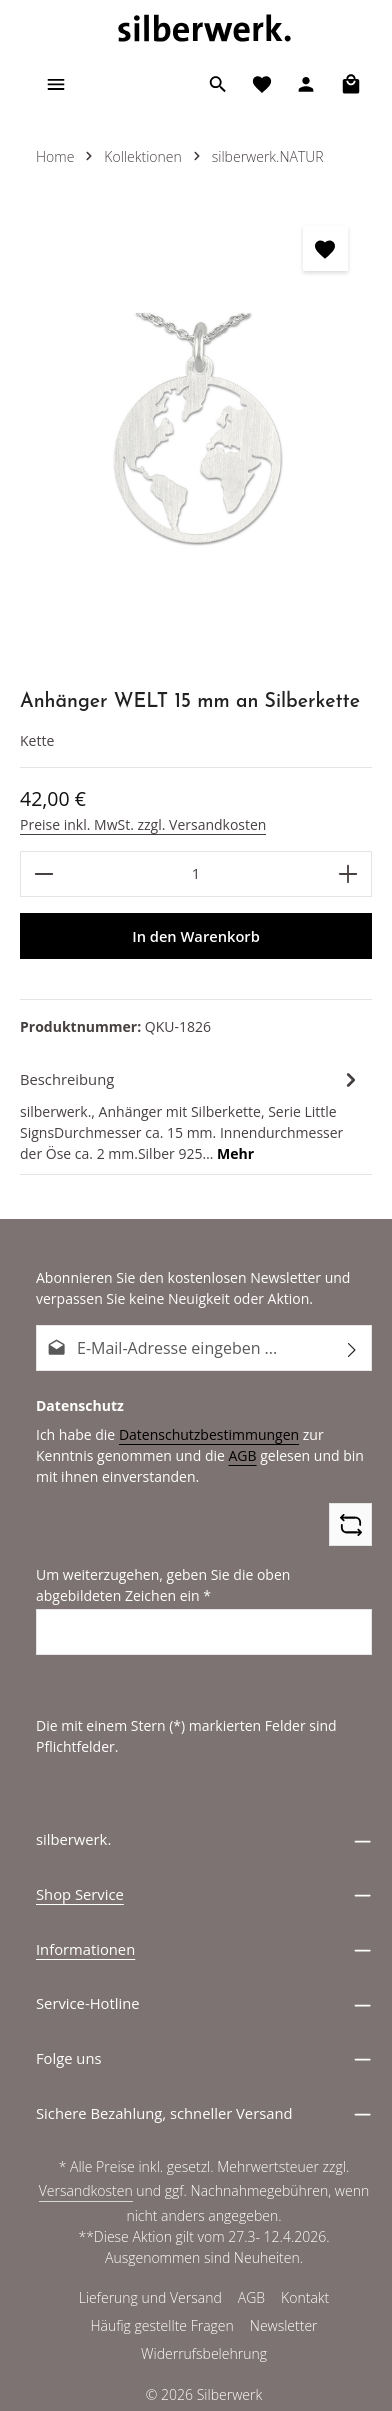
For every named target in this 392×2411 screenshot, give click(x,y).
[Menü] (56, 84)
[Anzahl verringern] (43, 874)
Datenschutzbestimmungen (201, 1434)
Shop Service (80, 1894)
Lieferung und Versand (149, 2299)
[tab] (191, 1115)
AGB (175, 1455)
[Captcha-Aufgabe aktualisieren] (350, 1524)
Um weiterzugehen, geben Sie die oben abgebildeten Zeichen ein (200, 1584)
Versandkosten (87, 2192)
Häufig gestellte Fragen (163, 2327)
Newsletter (284, 2327)
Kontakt (304, 2299)
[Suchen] (218, 84)
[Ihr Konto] (306, 84)
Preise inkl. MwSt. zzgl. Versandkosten (140, 824)
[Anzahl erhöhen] (348, 874)
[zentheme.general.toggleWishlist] (325, 248)
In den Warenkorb (196, 936)
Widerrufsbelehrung (204, 2355)
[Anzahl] (196, 874)
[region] (196, 436)
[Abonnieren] (352, 1348)
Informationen (85, 1949)
